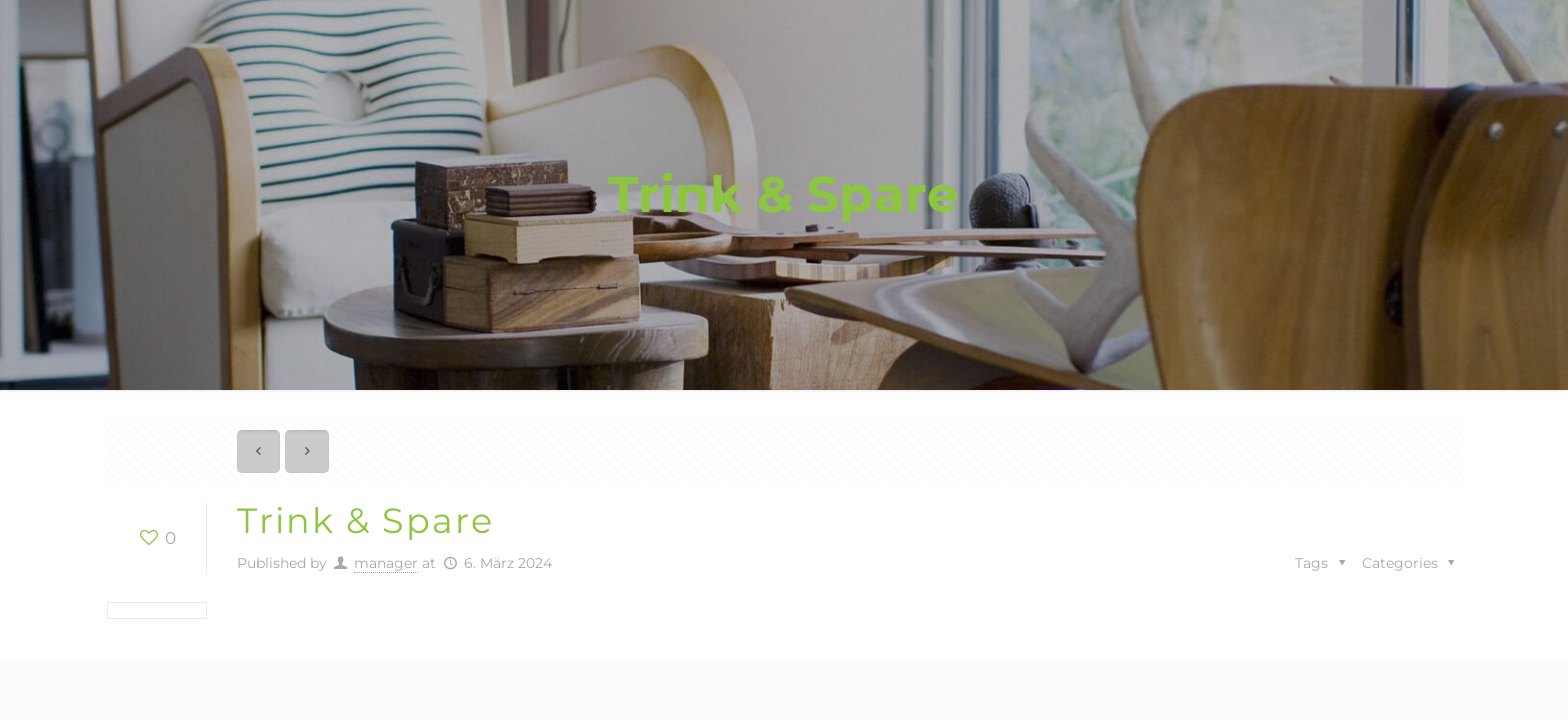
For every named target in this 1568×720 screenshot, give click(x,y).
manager (386, 563)
